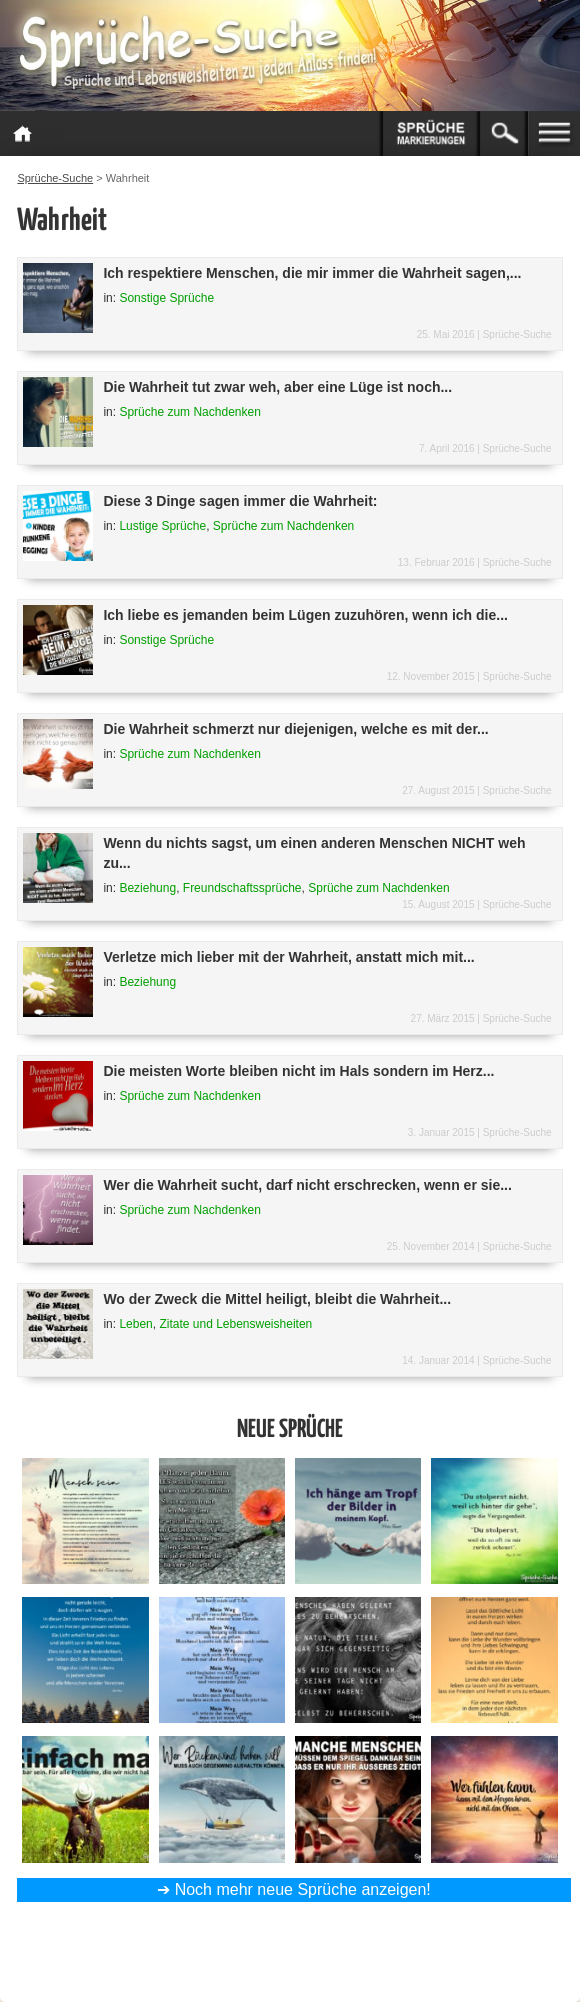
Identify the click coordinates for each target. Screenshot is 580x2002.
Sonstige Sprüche (166, 298)
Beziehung (147, 888)
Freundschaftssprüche (242, 888)
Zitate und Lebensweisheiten (235, 1324)
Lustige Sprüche (162, 526)
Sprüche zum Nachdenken (189, 412)
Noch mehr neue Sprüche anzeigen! (303, 1889)
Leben (135, 1324)
